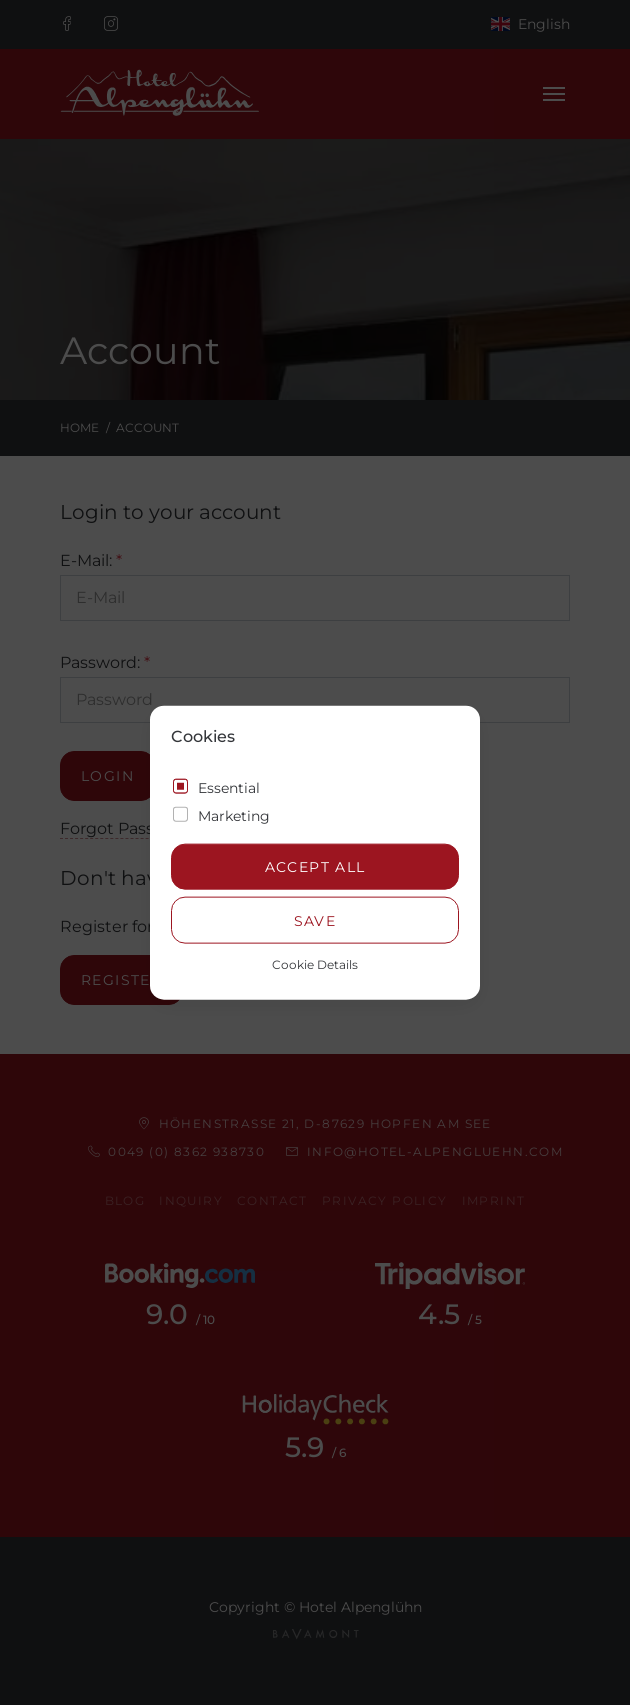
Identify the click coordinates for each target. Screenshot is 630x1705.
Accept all (315, 867)
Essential (229, 787)
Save (315, 920)
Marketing (234, 815)
